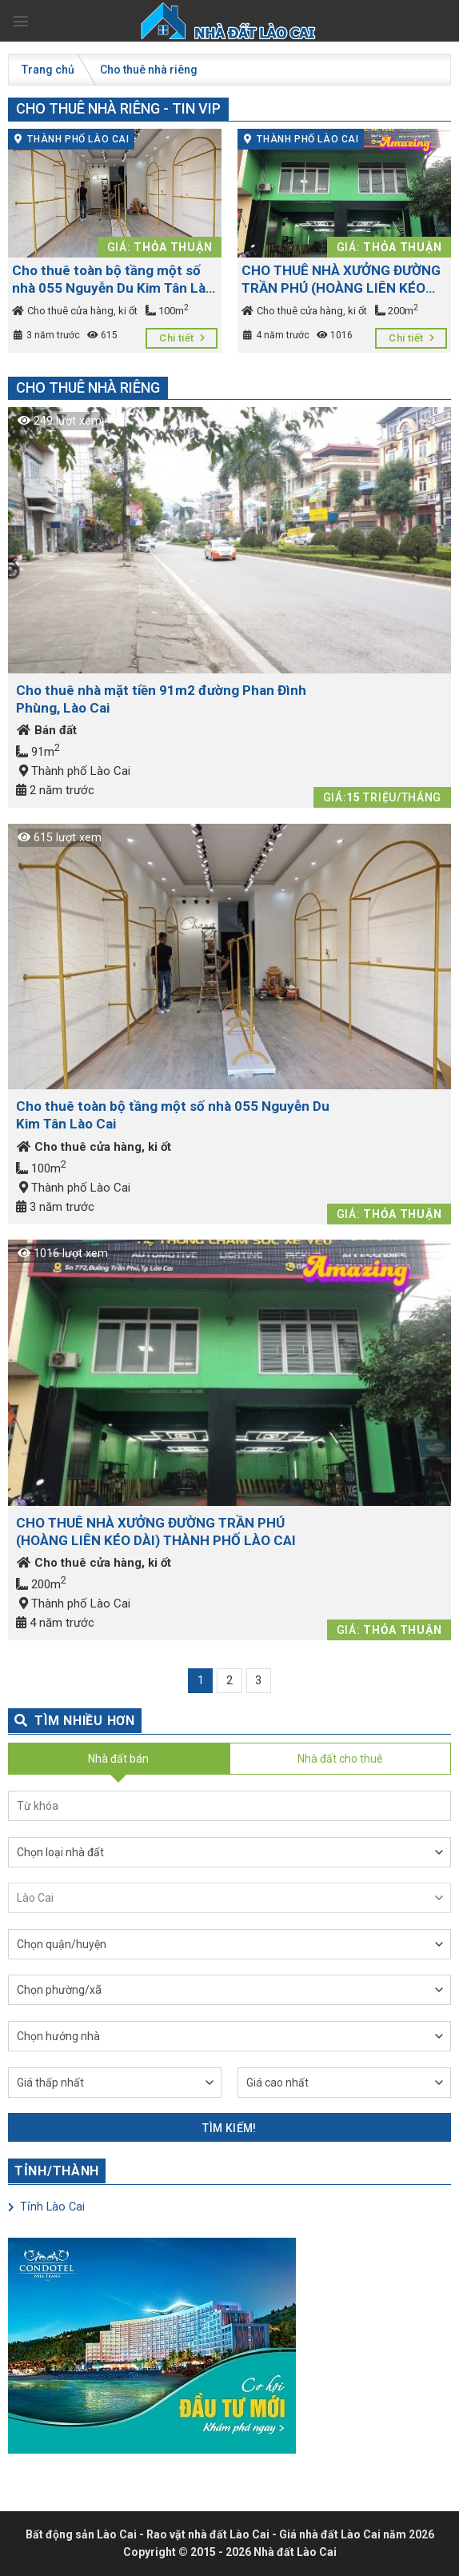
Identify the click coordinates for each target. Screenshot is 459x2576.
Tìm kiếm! (229, 2128)
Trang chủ (48, 69)
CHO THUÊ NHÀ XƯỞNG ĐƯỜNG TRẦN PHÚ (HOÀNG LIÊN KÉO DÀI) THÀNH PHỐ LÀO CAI (341, 279)
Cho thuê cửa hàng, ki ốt (75, 311)
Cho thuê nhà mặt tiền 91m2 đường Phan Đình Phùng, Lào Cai (161, 699)
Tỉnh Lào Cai (46, 2207)
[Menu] (21, 20)
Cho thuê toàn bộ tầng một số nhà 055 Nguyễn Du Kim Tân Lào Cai (113, 279)
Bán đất (46, 730)
